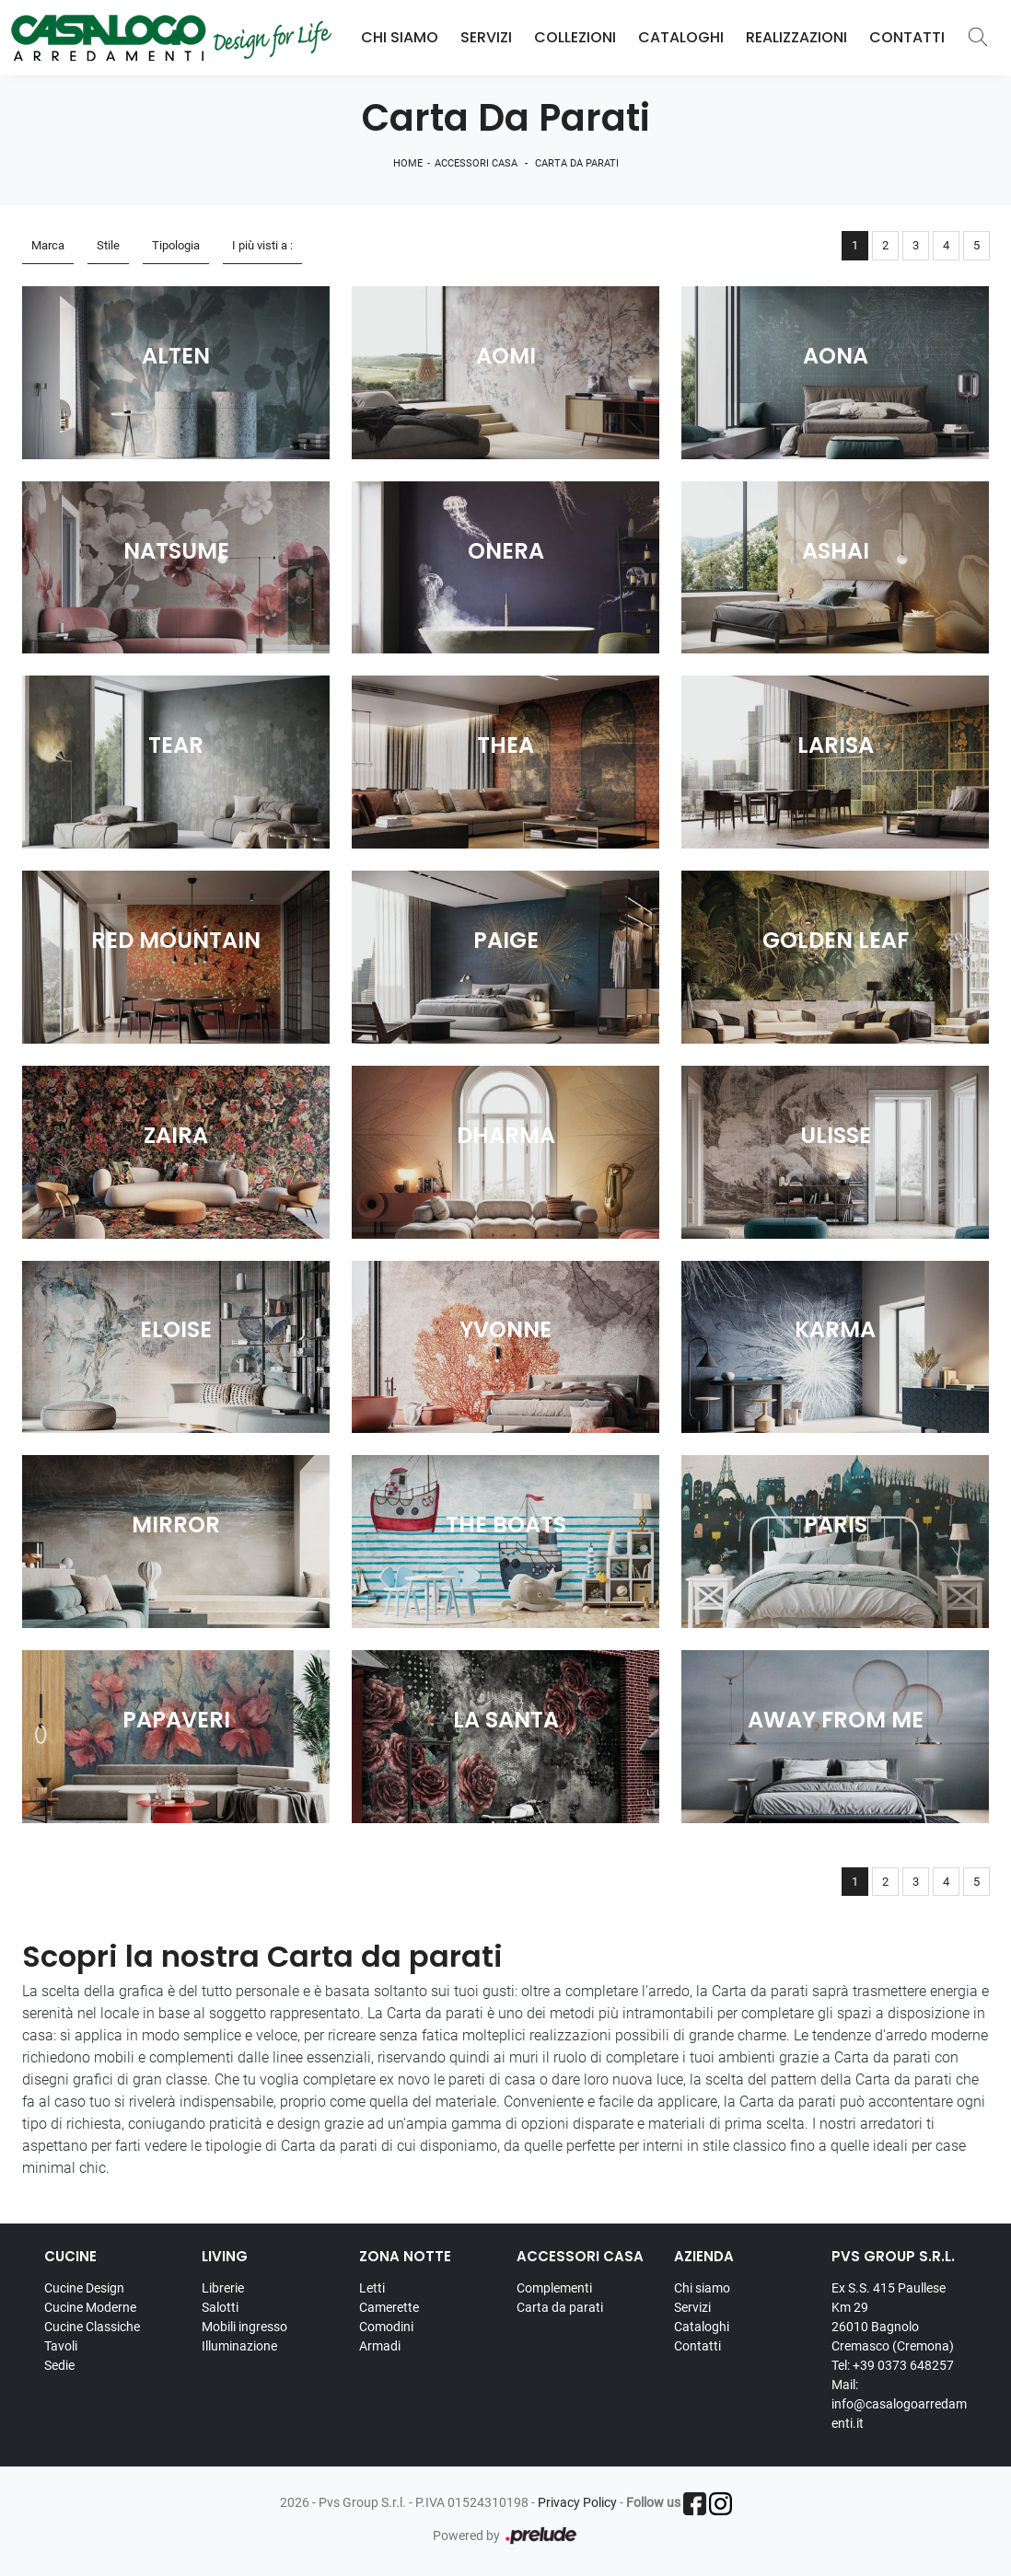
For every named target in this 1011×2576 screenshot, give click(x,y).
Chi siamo (702, 2288)
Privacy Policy (577, 2502)
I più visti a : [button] (262, 245)
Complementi (554, 2288)
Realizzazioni (796, 37)
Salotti (220, 2307)
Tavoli (60, 2346)
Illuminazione (239, 2346)
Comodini (386, 2326)
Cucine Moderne (90, 2307)
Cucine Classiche (92, 2326)
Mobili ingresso (244, 2326)
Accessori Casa (476, 163)
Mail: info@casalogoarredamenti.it (899, 2404)
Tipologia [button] (176, 245)
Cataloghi (681, 37)
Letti (372, 2288)
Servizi (486, 37)
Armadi (380, 2346)
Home (408, 163)
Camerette (389, 2307)
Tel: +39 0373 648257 (892, 2365)
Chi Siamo (399, 37)
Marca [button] (47, 245)
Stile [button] (108, 245)
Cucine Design (84, 2288)
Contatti (907, 37)
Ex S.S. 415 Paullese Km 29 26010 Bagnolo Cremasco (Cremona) (892, 2317)
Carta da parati (577, 163)
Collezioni (575, 37)
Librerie (223, 2288)
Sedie (59, 2365)
